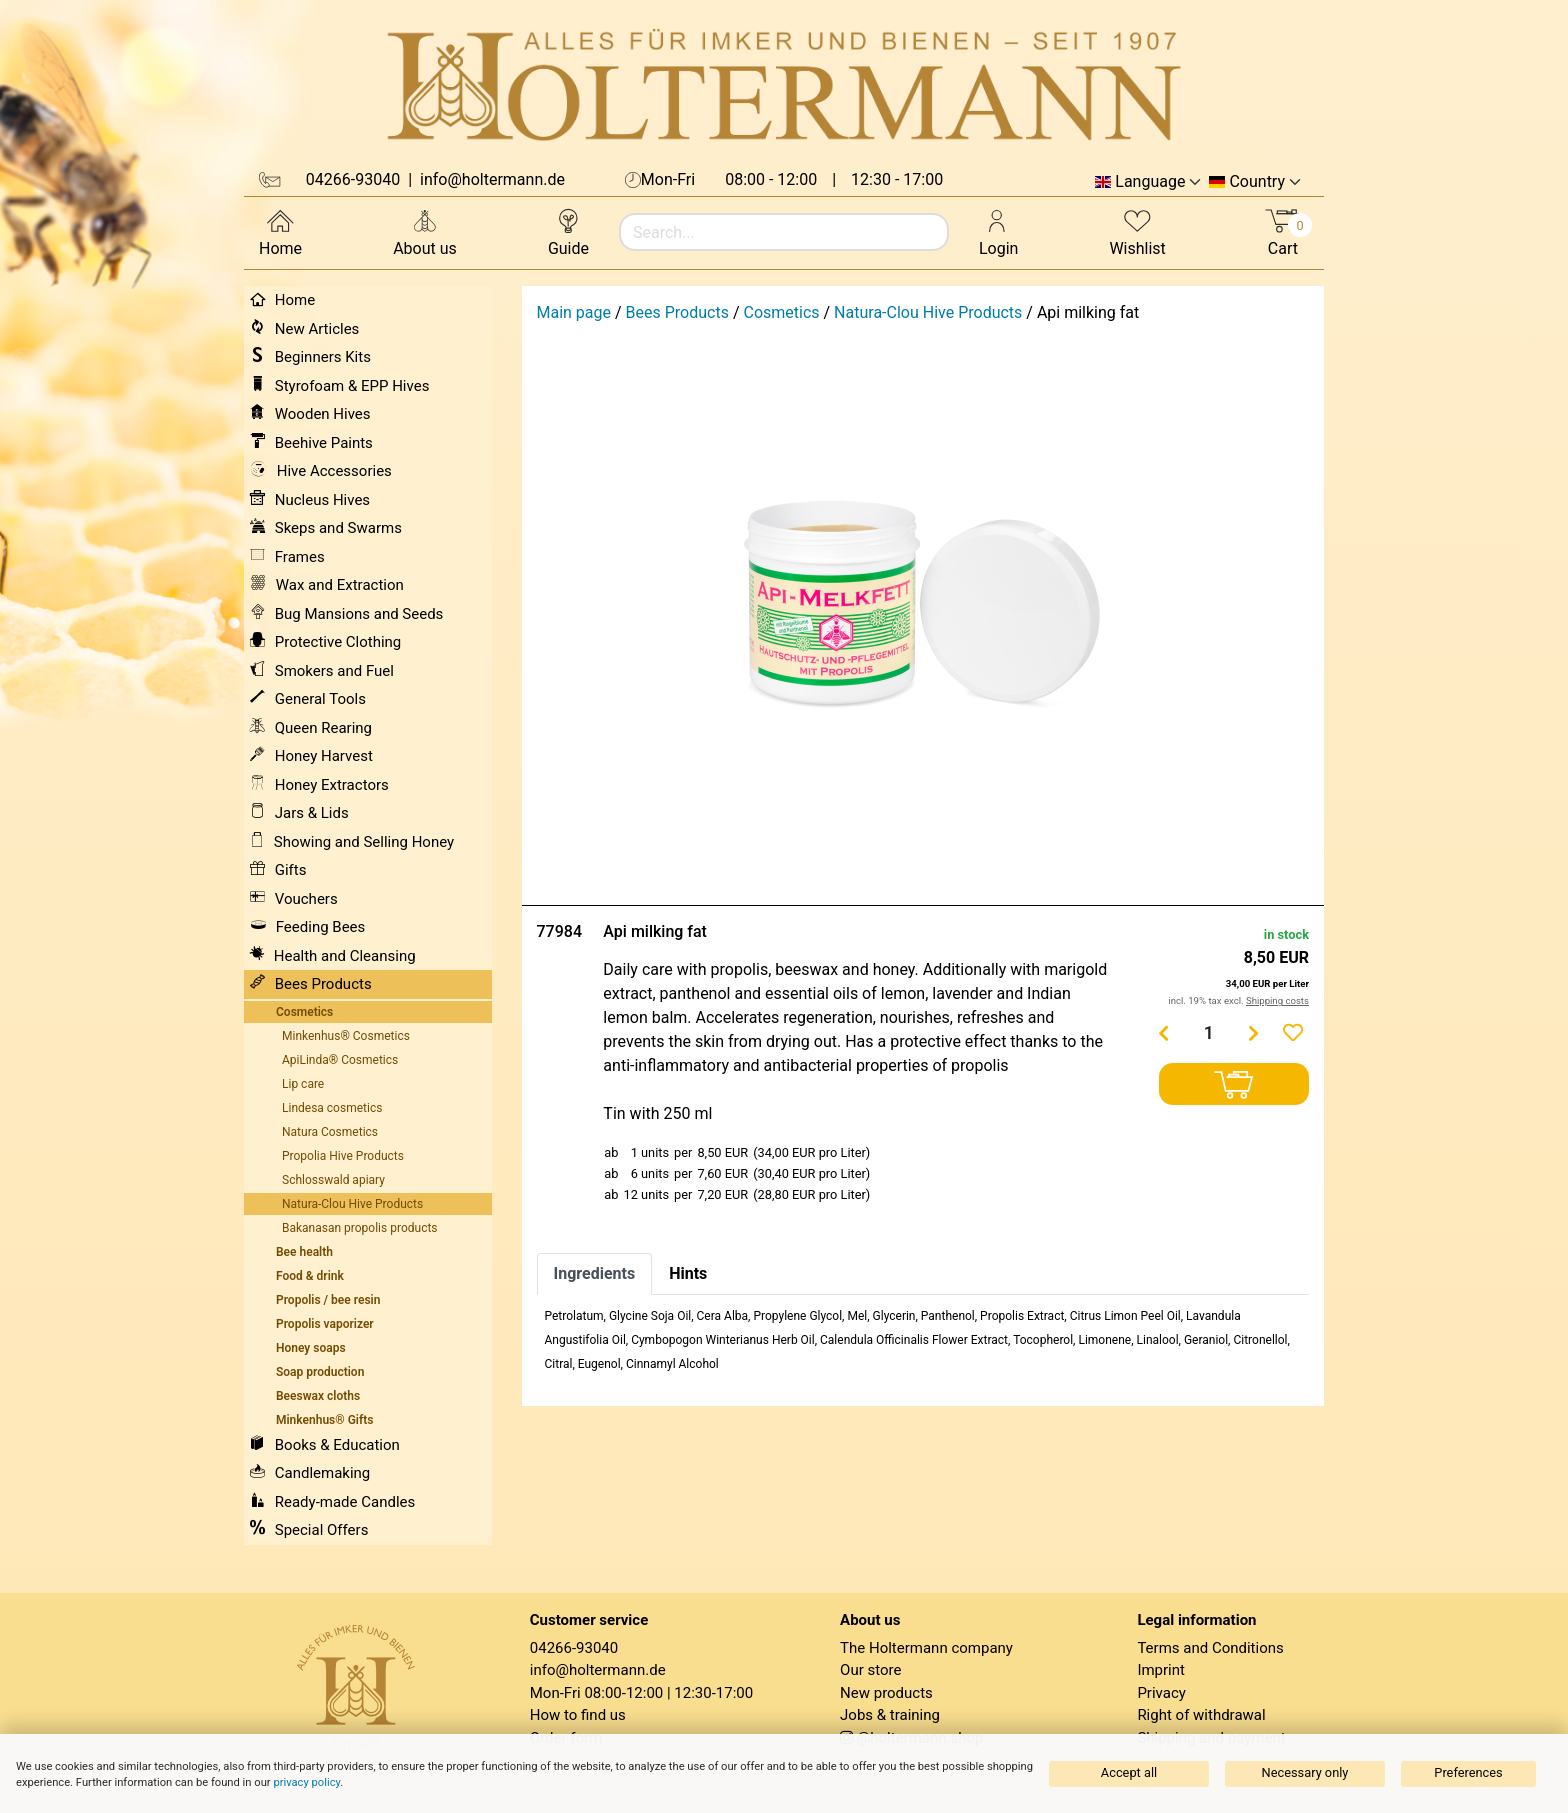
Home (280, 231)
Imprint (1161, 1670)
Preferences (1468, 1772)
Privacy (1161, 1693)
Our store (870, 1670)
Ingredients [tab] (595, 1273)
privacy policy (306, 1782)
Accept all (1129, 1772)
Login (998, 231)
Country (1257, 182)
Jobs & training (890, 1715)
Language (1150, 182)
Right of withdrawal (1201, 1715)
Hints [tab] (688, 1273)
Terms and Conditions (1210, 1648)
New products (886, 1693)
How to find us (578, 1715)
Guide (568, 231)
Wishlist (1137, 231)
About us (425, 231)
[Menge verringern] (1164, 1033)
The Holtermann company (926, 1648)
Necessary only (1305, 1772)
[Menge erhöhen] (1254, 1033)
